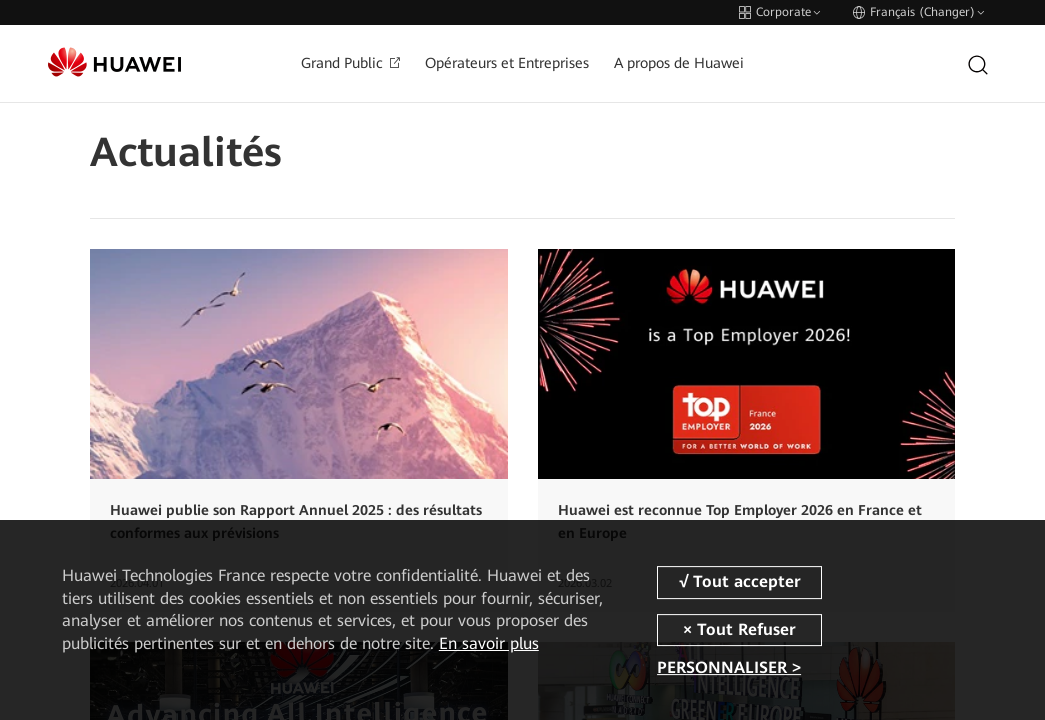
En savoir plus (489, 643)
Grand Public (350, 63)
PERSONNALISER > (729, 667)
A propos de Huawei (679, 63)
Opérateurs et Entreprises (507, 63)
